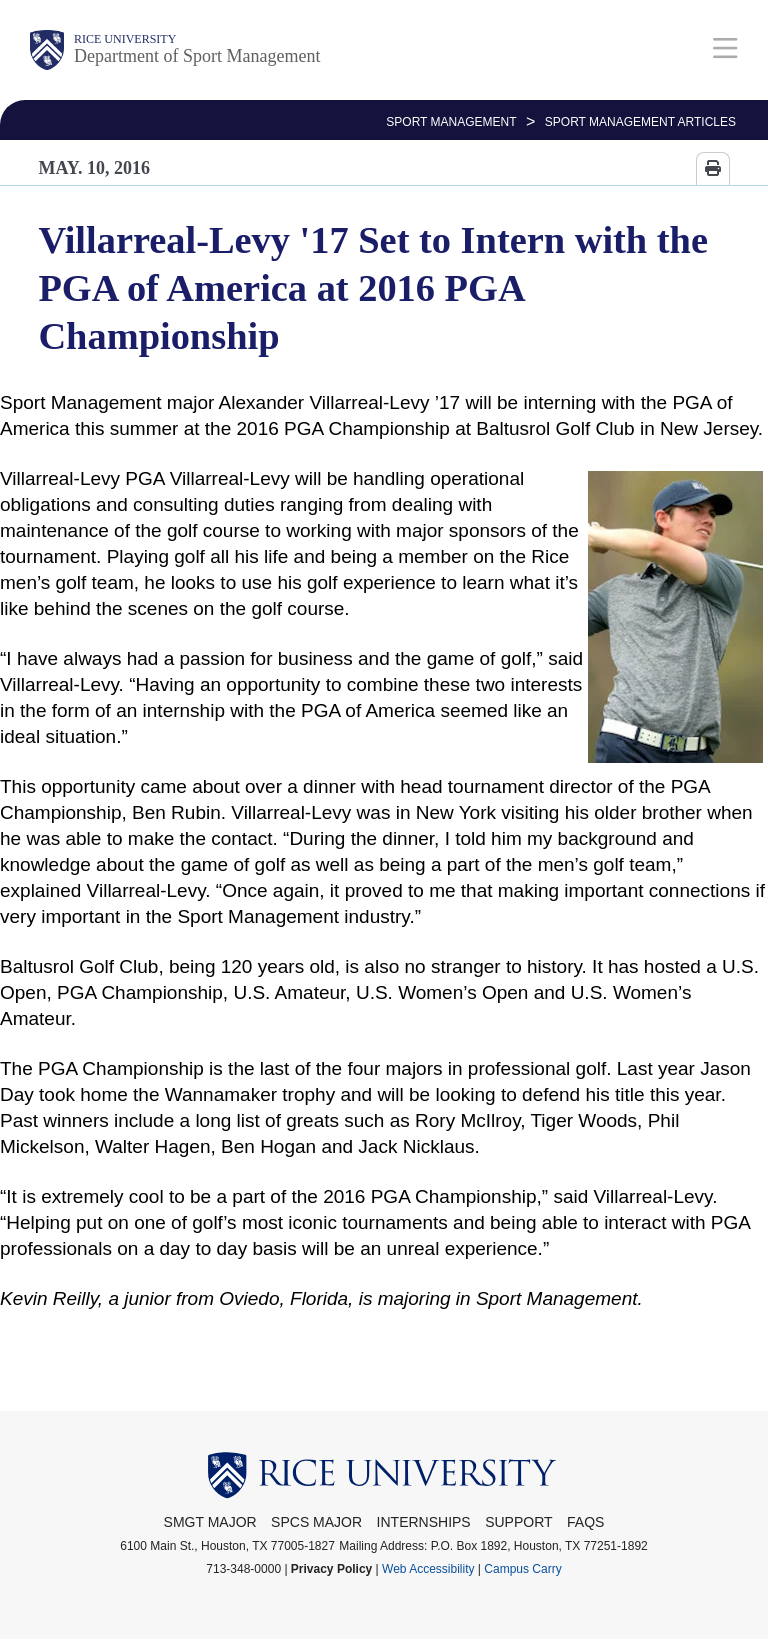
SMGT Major (210, 1522)
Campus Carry (522, 1569)
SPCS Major (316, 1522)
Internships (424, 1522)
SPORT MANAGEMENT (451, 122)
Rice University (125, 39)
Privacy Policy (331, 1569)
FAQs (585, 1522)
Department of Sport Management (197, 56)
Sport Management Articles (640, 122)
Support (518, 1522)
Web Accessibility (428, 1569)
